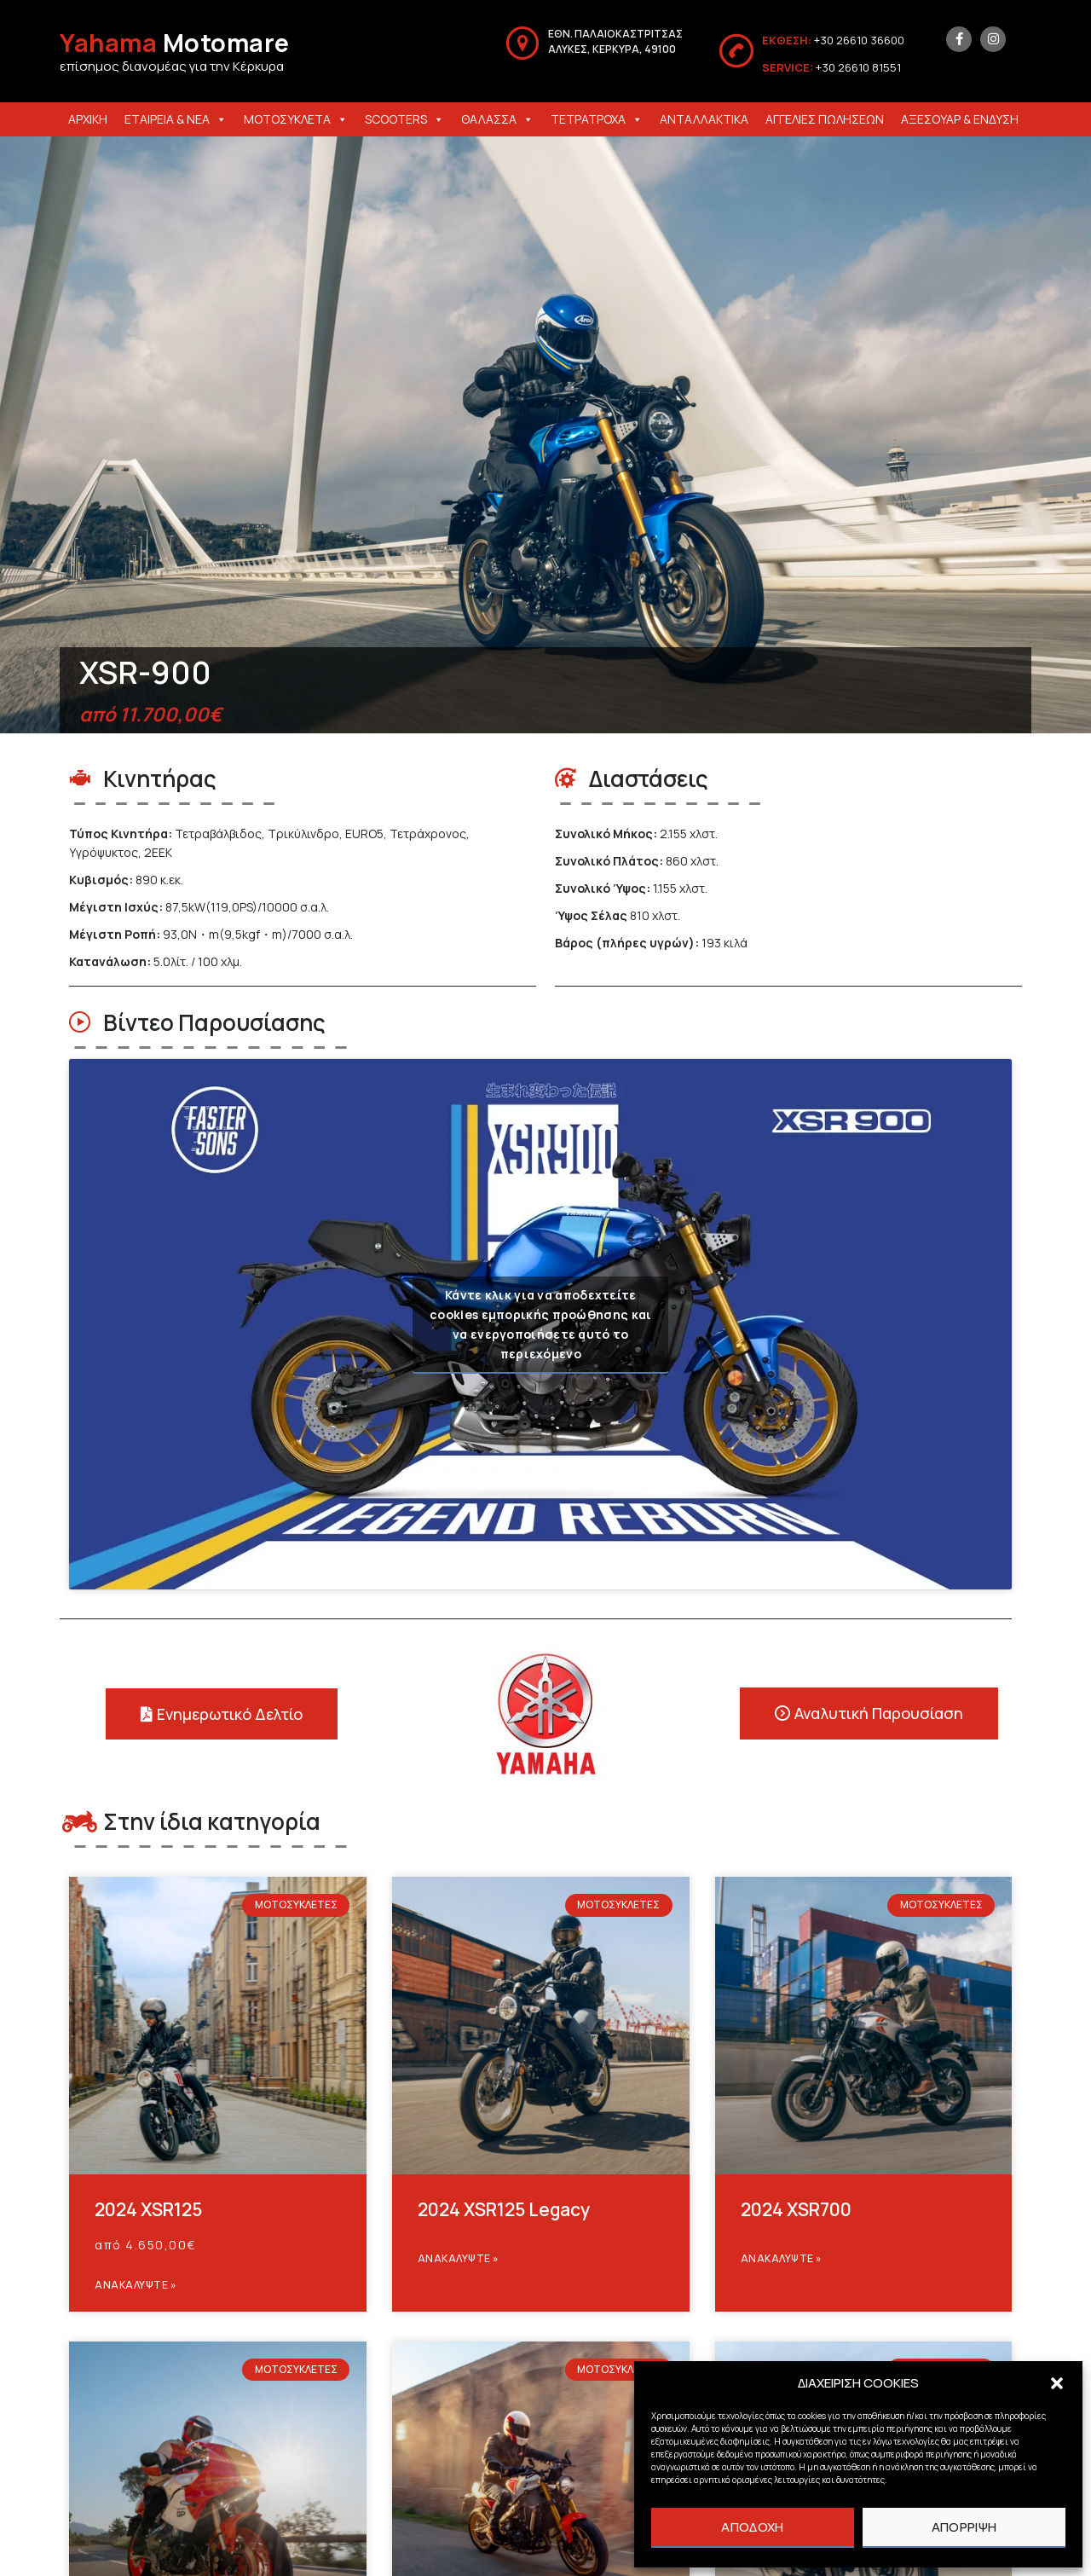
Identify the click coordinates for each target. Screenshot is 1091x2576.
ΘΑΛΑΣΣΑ (497, 119)
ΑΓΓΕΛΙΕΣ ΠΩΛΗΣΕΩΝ (824, 119)
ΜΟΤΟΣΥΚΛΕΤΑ (296, 119)
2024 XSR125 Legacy (504, 2209)
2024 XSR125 (148, 2209)
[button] (1056, 2383)
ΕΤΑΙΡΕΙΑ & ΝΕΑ (175, 119)
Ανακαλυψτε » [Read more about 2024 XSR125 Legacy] (458, 2258)
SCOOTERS (404, 119)
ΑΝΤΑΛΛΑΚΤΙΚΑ (704, 119)
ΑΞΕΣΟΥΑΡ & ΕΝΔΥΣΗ (960, 119)
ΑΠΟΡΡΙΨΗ (964, 2527)
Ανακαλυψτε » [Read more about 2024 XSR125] (135, 2285)
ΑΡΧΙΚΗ (87, 119)
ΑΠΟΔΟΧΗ (752, 2527)
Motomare (175, 43)
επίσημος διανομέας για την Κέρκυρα (172, 66)
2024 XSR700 (796, 2209)
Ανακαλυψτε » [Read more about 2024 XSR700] (782, 2258)
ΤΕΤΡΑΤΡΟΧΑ (597, 119)
